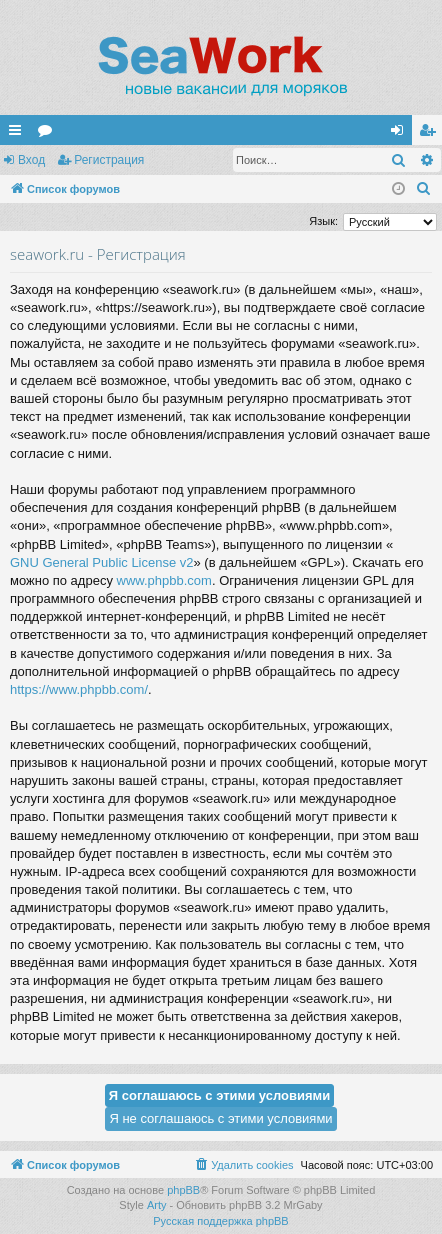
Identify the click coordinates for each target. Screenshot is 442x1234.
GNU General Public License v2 (102, 562)
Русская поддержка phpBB (220, 1221)
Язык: (323, 221)
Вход (31, 160)
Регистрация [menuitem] (431, 134)
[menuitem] (424, 189)
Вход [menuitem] (401, 134)
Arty (157, 1205)
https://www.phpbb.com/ (79, 689)
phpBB (183, 1190)
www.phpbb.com (164, 580)
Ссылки (19, 134)
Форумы (49, 134)
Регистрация (109, 160)
